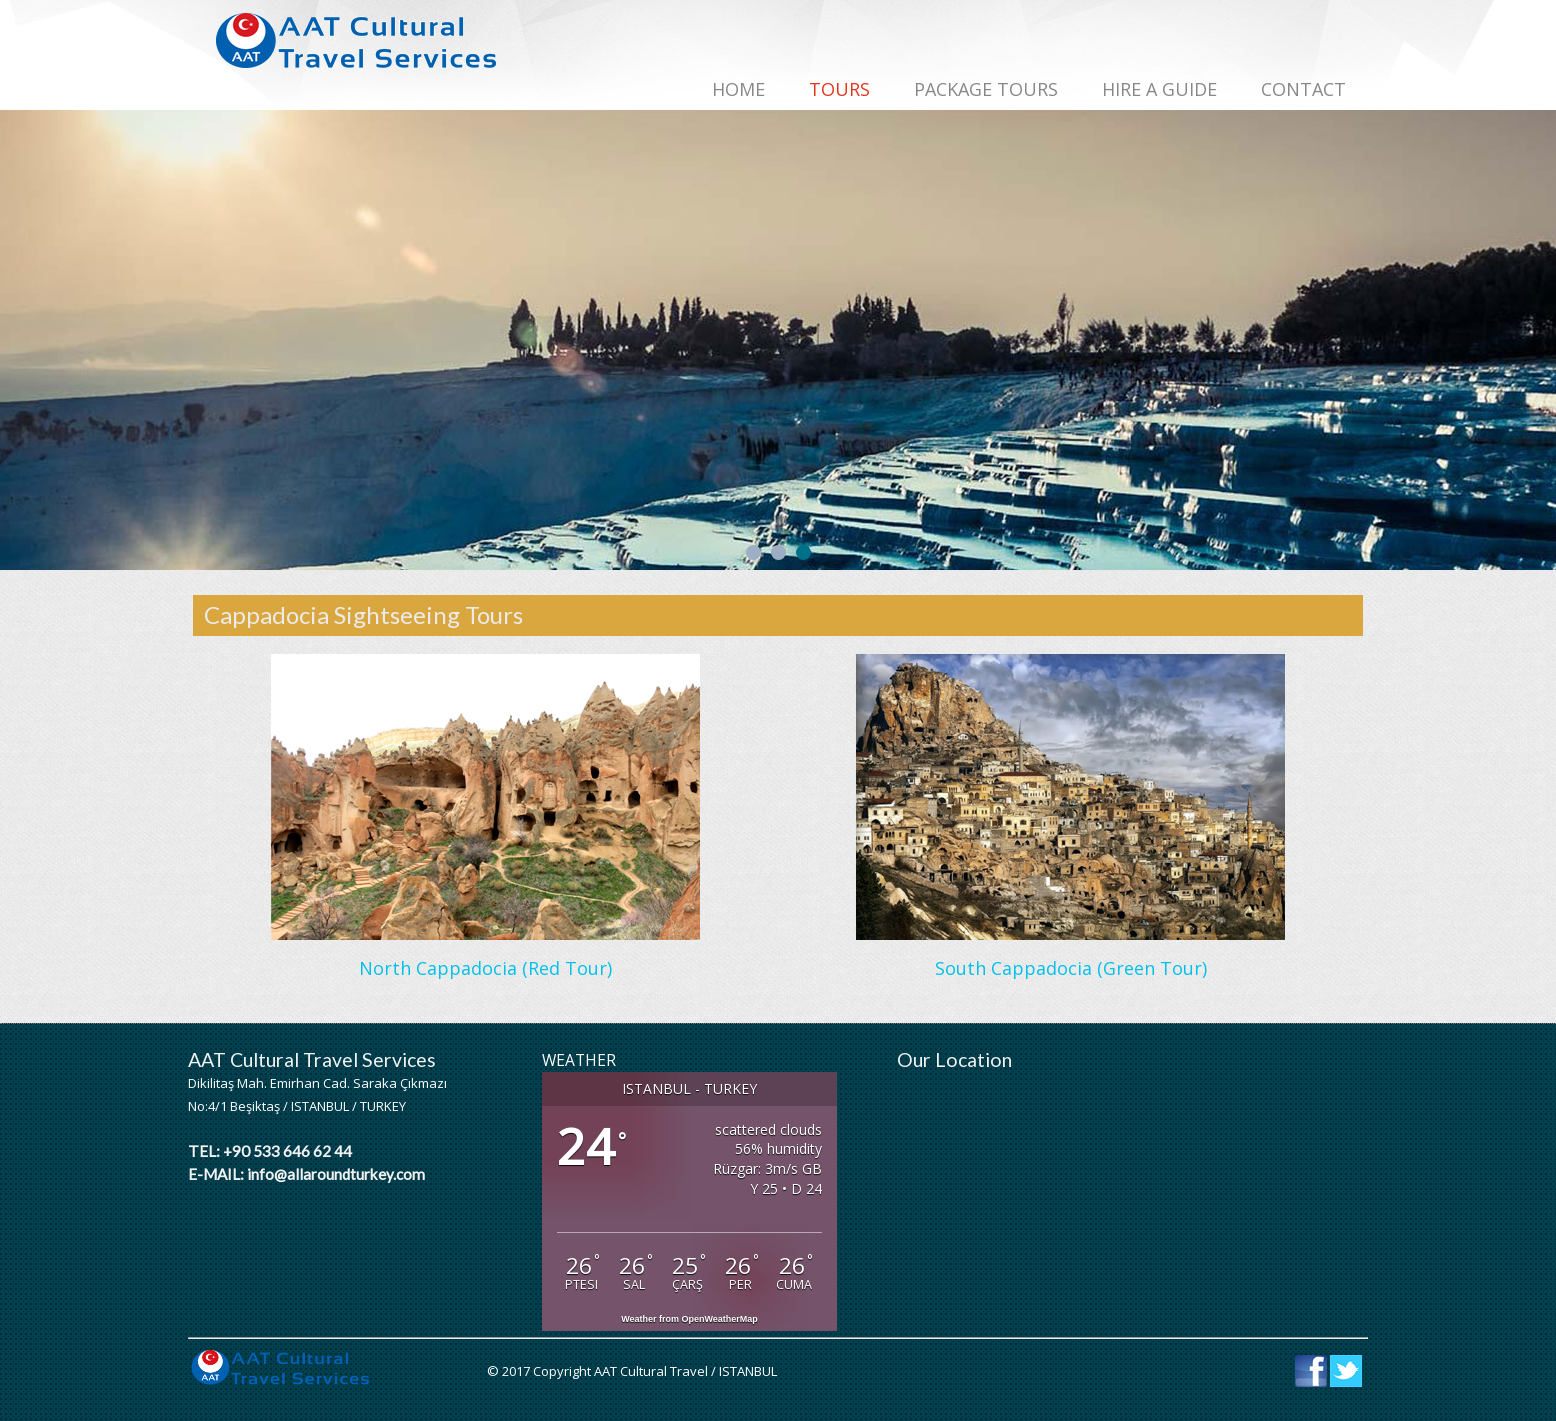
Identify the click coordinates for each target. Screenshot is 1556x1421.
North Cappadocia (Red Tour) (485, 968)
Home (738, 89)
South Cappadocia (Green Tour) (1071, 968)
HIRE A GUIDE (1159, 89)
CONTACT (1303, 89)
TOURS (839, 89)
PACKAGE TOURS (986, 89)
